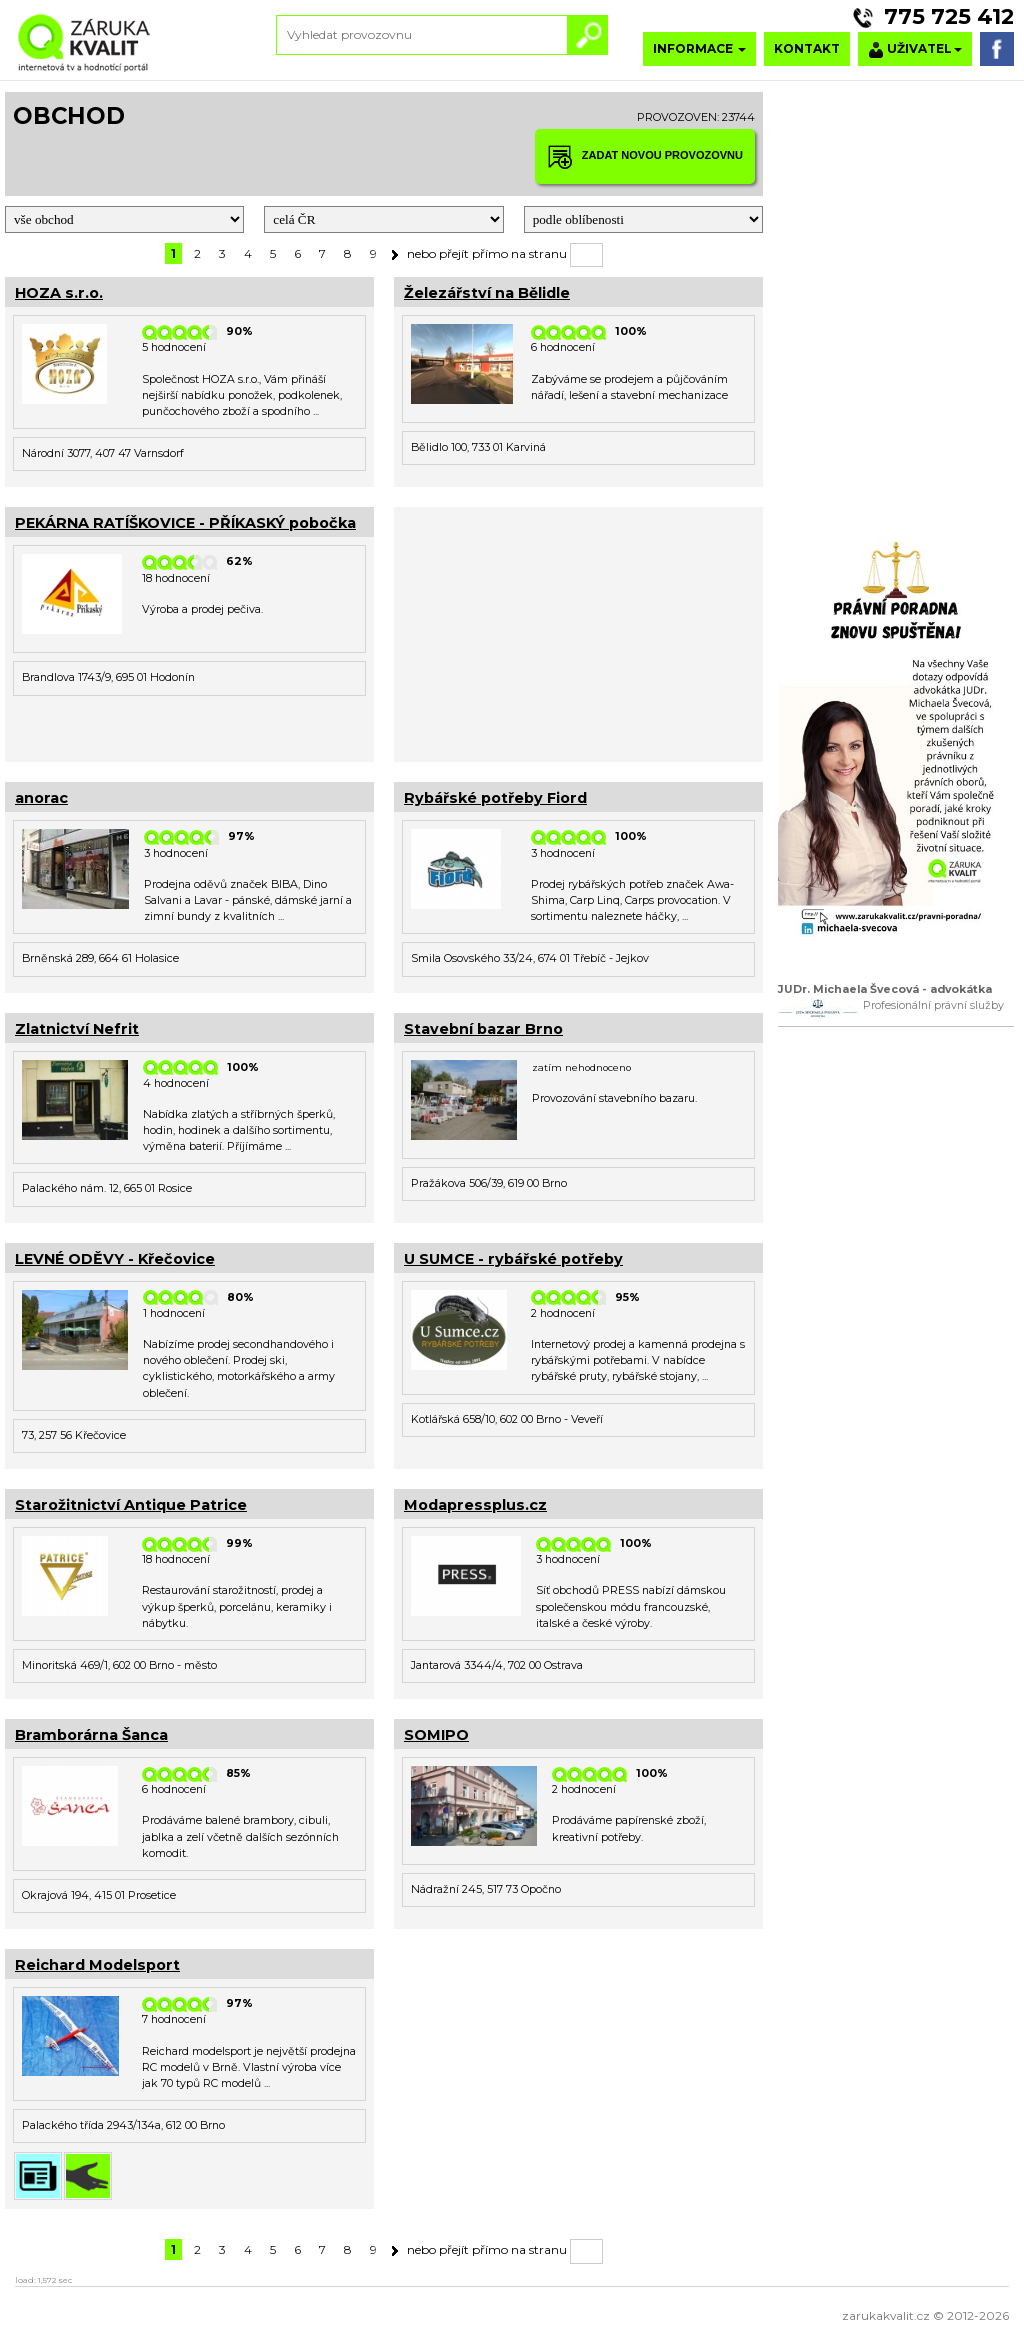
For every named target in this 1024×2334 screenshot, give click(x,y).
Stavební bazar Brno (483, 1029)
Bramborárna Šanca (91, 1735)
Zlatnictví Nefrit (77, 1029)
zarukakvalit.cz (886, 2315)
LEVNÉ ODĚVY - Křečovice (115, 1259)
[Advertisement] (578, 632)
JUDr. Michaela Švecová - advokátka (885, 989)
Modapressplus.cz (475, 1505)
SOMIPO (436, 1735)
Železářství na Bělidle (487, 293)
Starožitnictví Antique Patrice (131, 1505)
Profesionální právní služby (933, 1005)
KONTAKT (807, 48)
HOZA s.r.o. (59, 293)
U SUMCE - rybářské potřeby (513, 1259)
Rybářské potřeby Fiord (495, 798)
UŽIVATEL (915, 49)
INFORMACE (699, 48)
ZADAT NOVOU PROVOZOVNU (645, 156)
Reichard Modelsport (97, 1965)
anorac (41, 798)
